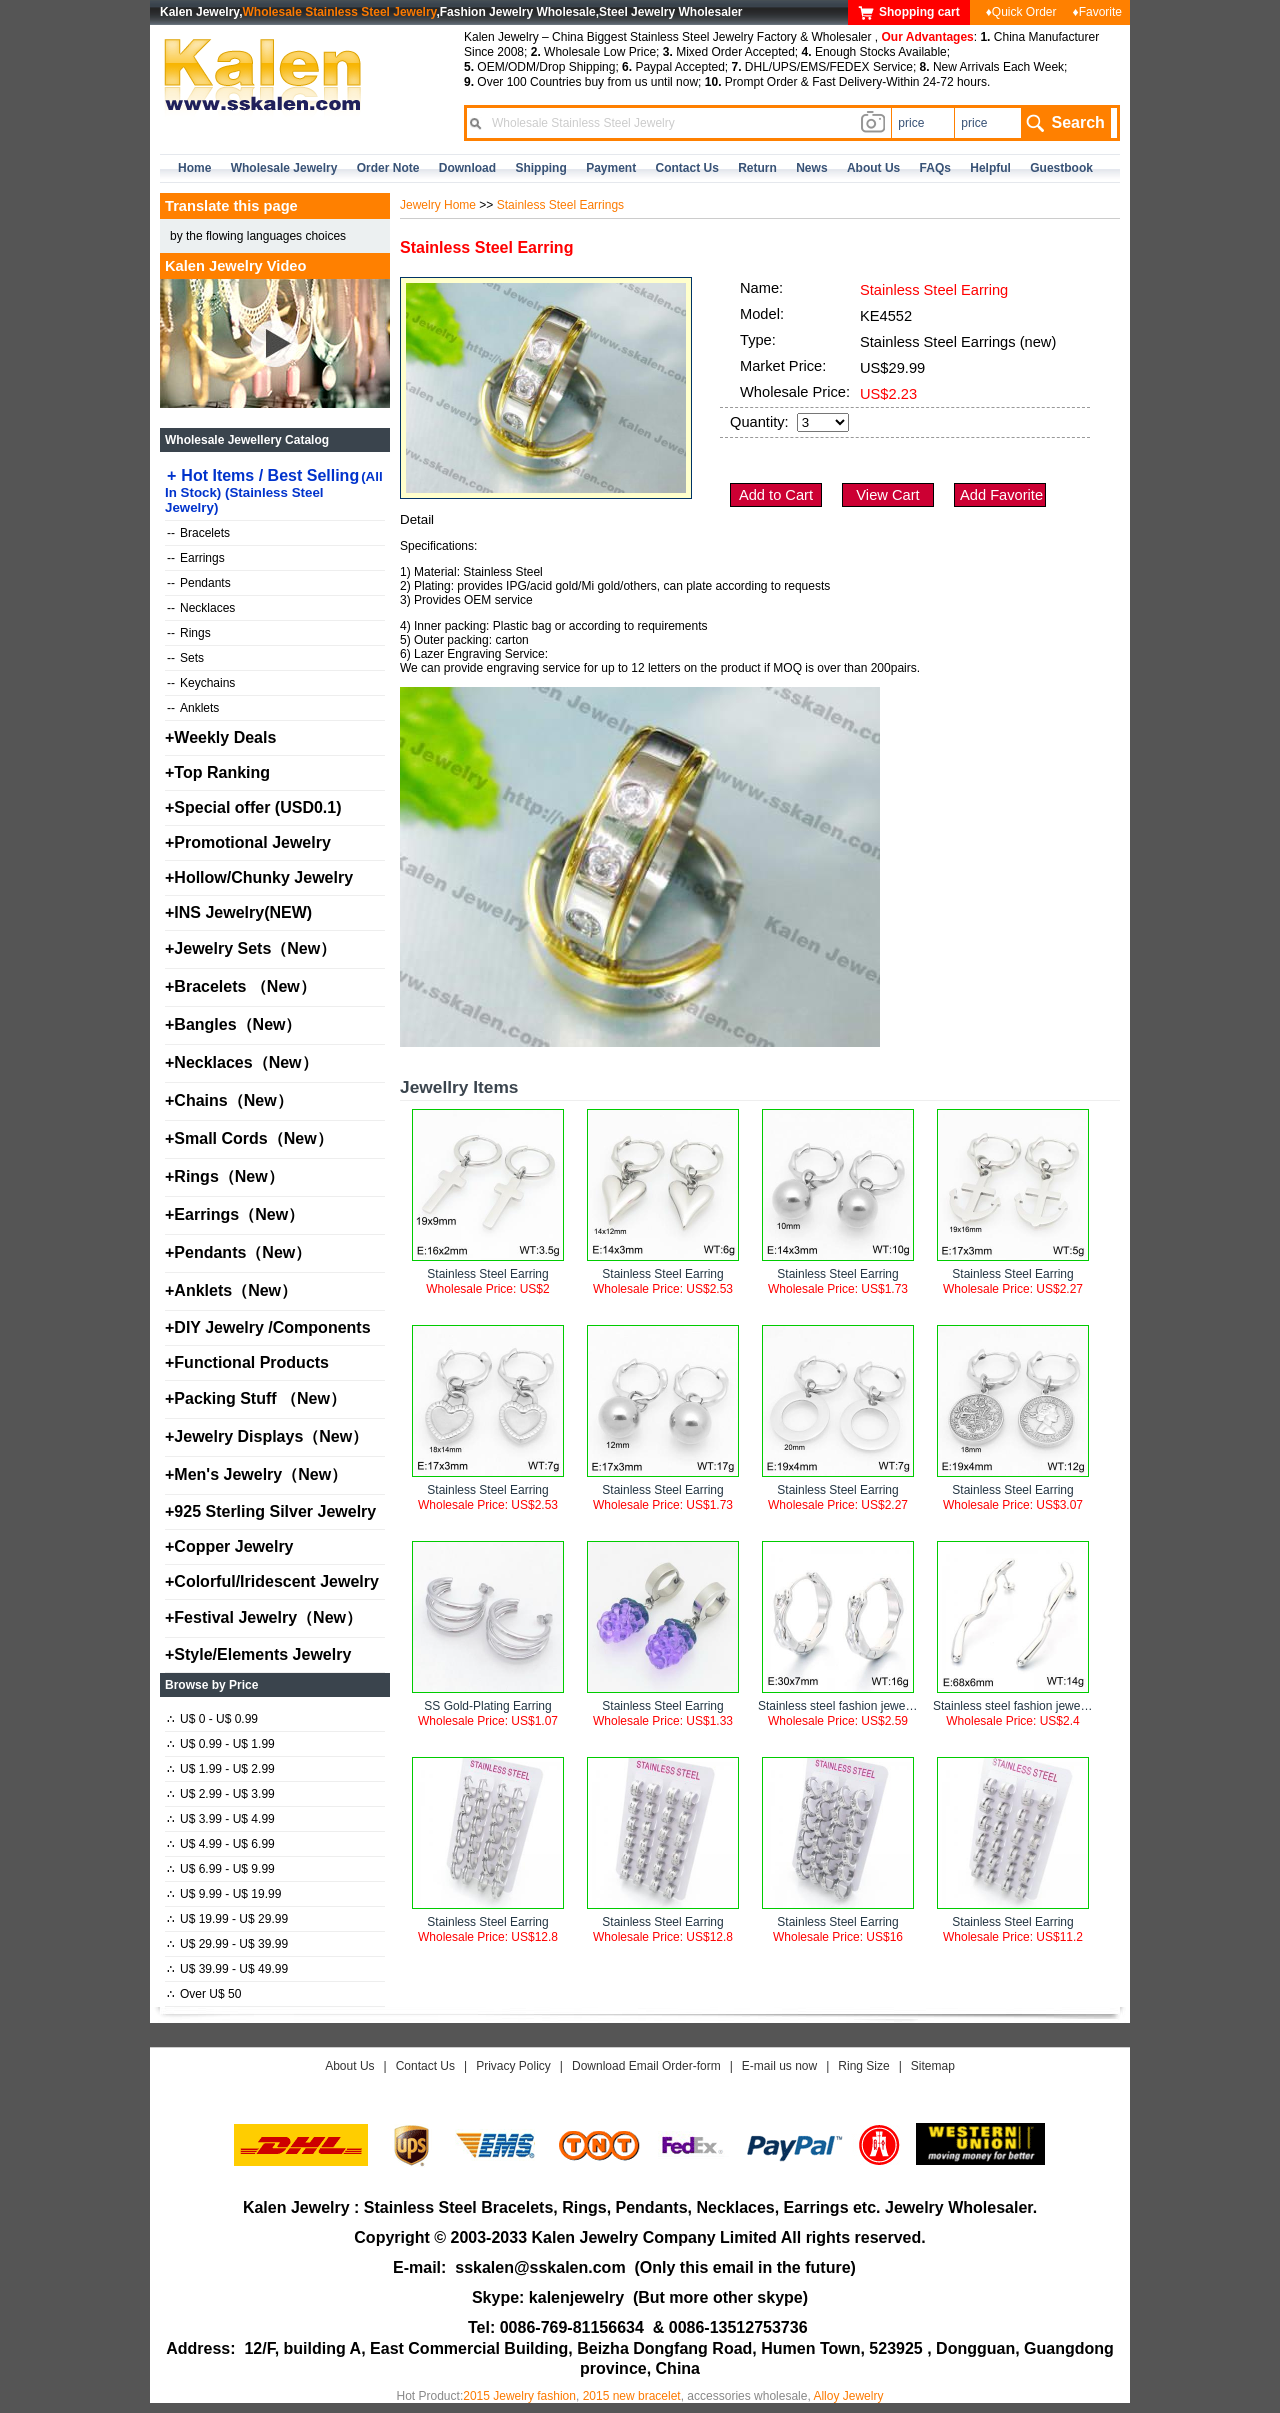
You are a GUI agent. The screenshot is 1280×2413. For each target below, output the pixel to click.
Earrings (196, 558)
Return (757, 168)
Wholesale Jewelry (284, 168)
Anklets (193, 708)
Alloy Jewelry (848, 2396)
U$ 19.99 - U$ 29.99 (227, 1919)
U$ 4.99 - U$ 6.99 (221, 1844)
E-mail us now (779, 2066)
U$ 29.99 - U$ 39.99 (227, 1944)
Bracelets (198, 533)
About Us (349, 2066)
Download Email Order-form (646, 2066)
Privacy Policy (513, 2066)
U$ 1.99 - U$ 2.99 (221, 1769)
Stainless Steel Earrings (560, 205)
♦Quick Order (1021, 12)
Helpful (990, 168)
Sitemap (933, 2066)
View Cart (887, 495)
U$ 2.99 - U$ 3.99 (221, 1794)
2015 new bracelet (632, 2396)
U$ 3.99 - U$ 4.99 (221, 1819)
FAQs (935, 168)
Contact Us (425, 2066)
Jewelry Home (438, 205)
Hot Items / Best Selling (274, 491)
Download (467, 168)
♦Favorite (1097, 12)
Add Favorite (1001, 495)
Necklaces (201, 608)
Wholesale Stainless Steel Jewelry (340, 12)
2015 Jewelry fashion (519, 2396)
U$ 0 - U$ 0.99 (212, 1719)
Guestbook (1061, 168)
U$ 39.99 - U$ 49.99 (227, 1969)
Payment (611, 168)
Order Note (388, 168)
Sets (185, 658)
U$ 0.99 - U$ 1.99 (221, 1744)
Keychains (201, 683)
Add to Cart (776, 495)
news (811, 168)
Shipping (540, 168)
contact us (687, 168)
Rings (189, 633)
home (194, 168)
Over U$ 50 (204, 1994)
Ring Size (863, 2066)
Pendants (199, 583)
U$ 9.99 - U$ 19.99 (224, 1894)
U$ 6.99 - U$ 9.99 (221, 1869)
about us (873, 168)
